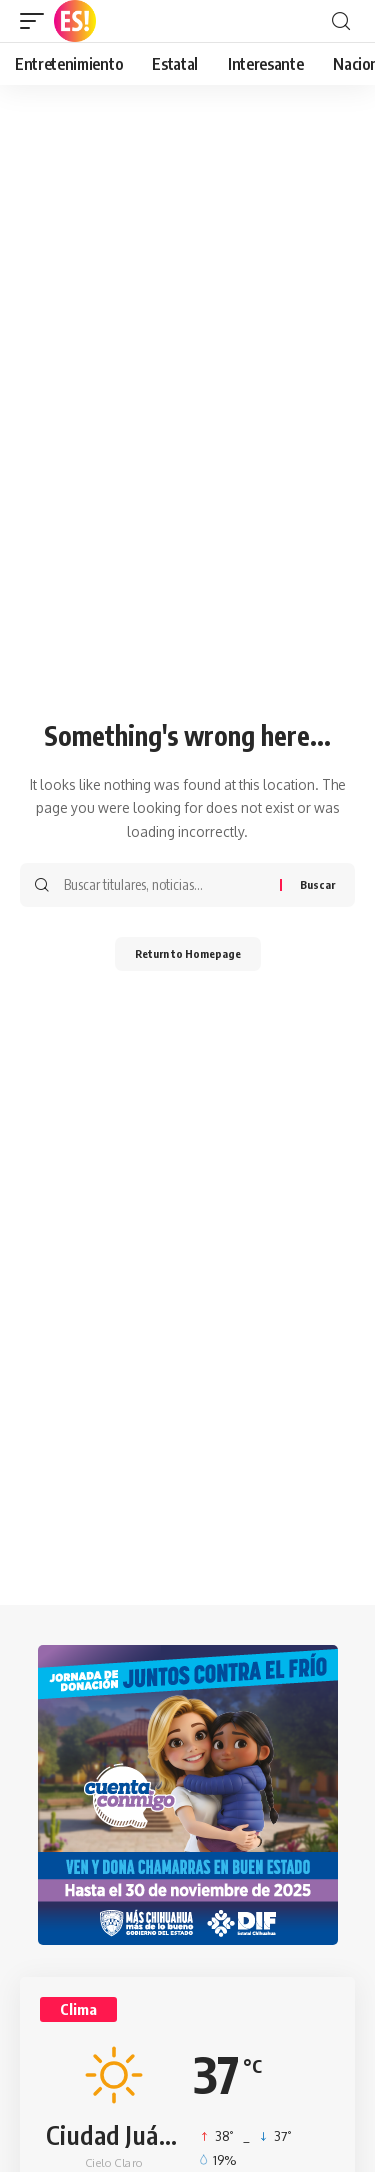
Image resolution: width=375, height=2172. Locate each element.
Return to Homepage (188, 953)
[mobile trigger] (37, 21)
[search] (341, 21)
